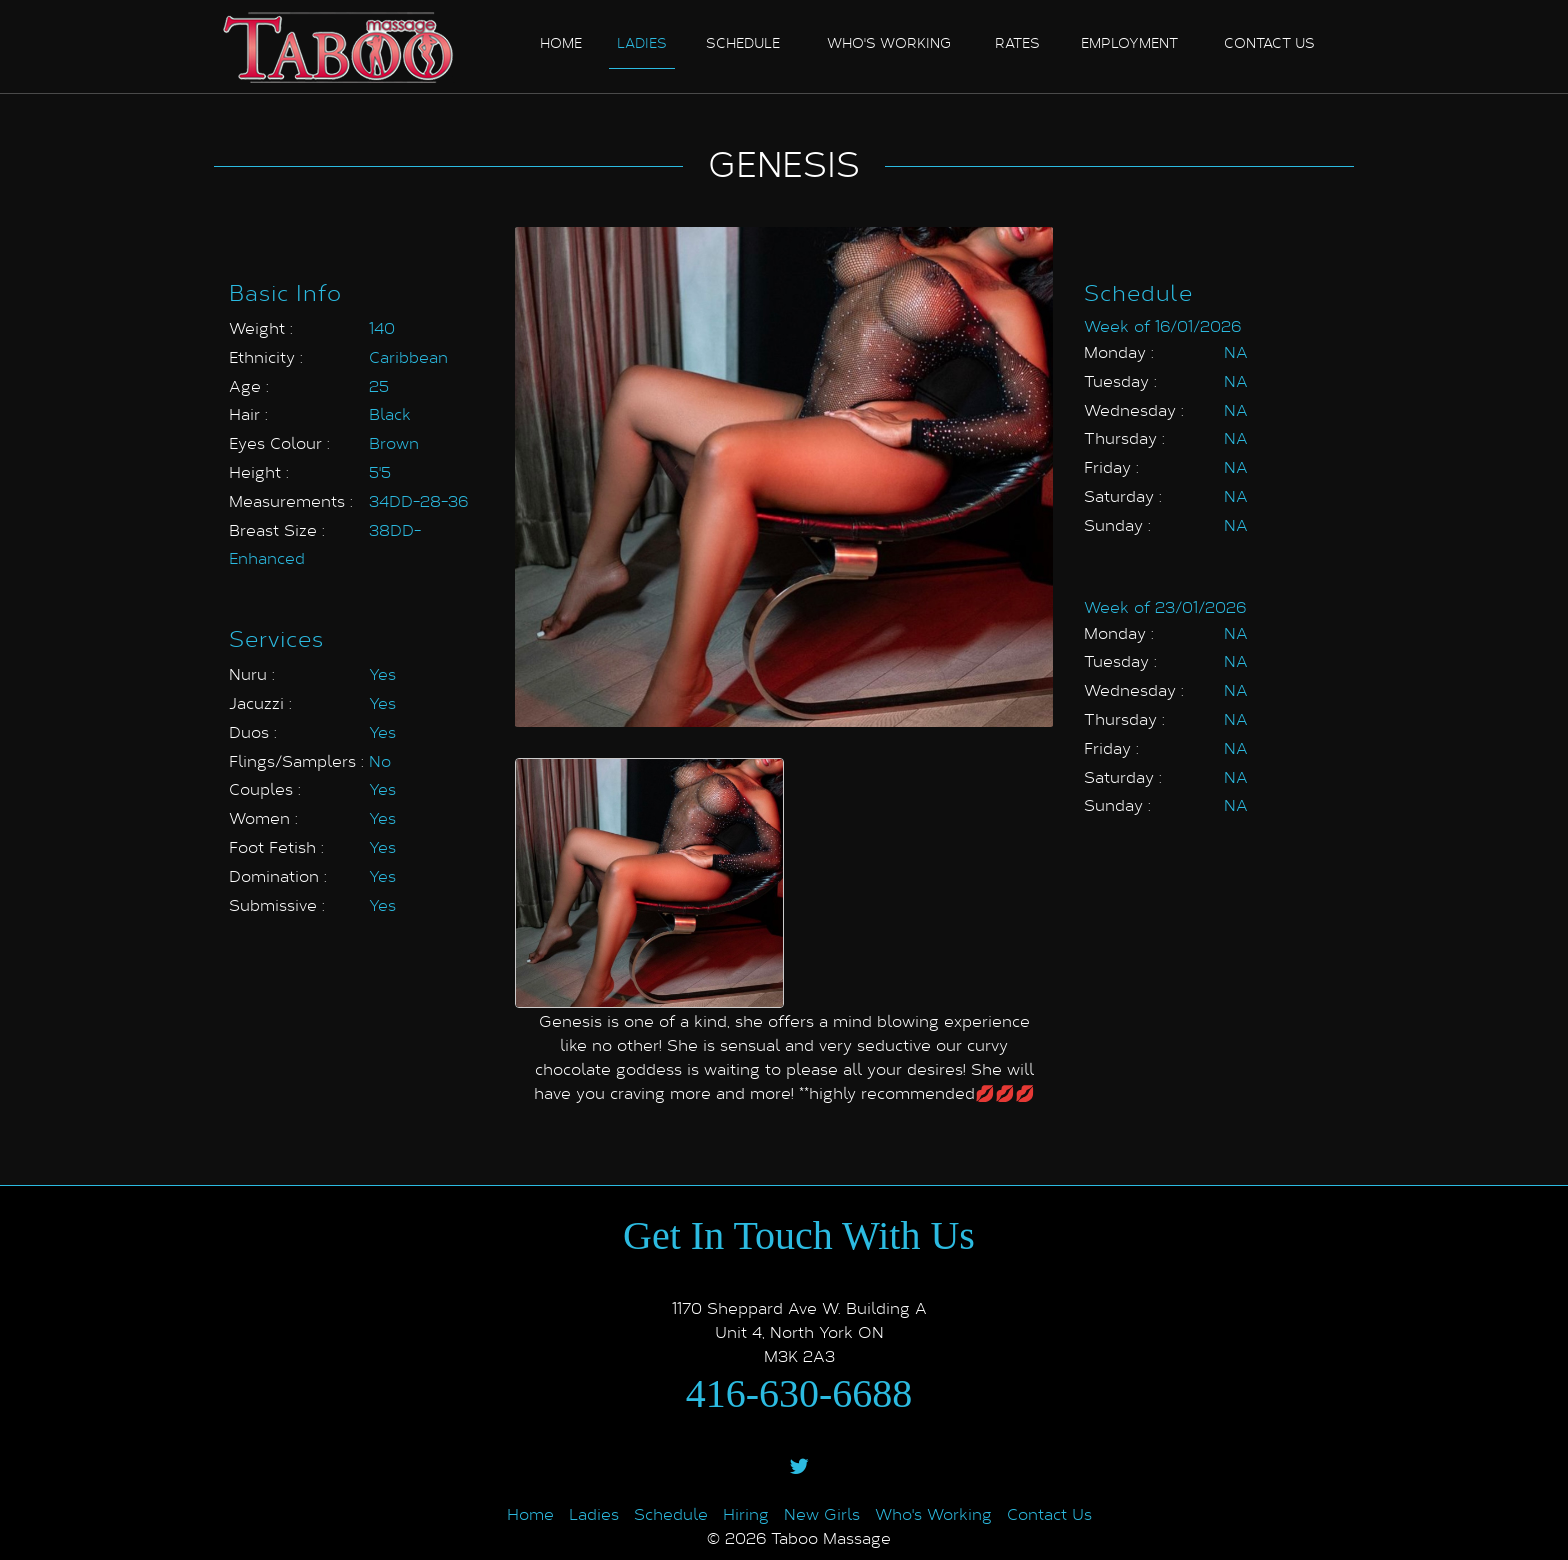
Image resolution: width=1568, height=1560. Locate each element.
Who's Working (889, 42)
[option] (649, 883)
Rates (1017, 42)
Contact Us (1049, 1513)
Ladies (642, 42)
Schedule (743, 42)
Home (561, 42)
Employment (1129, 42)
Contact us (1269, 42)
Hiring (746, 1513)
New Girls (822, 1513)
